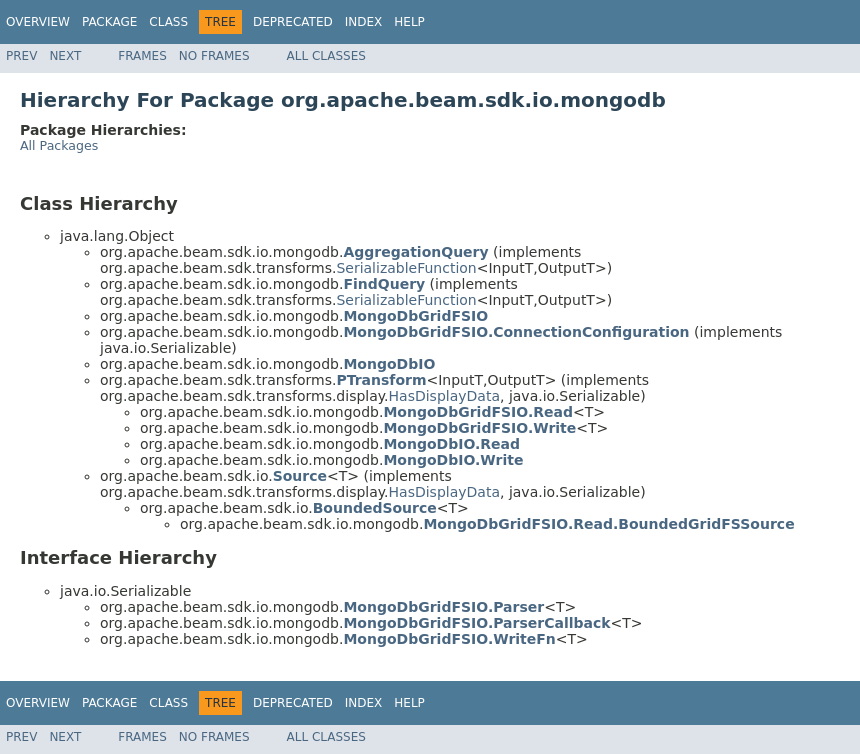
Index (364, 22)
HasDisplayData (444, 396)
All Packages (59, 145)
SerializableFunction (406, 268)
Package (109, 22)
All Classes (326, 56)
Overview (38, 22)
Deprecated (293, 22)
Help (409, 22)
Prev (21, 56)
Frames (142, 56)
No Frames (214, 56)
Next (65, 56)
